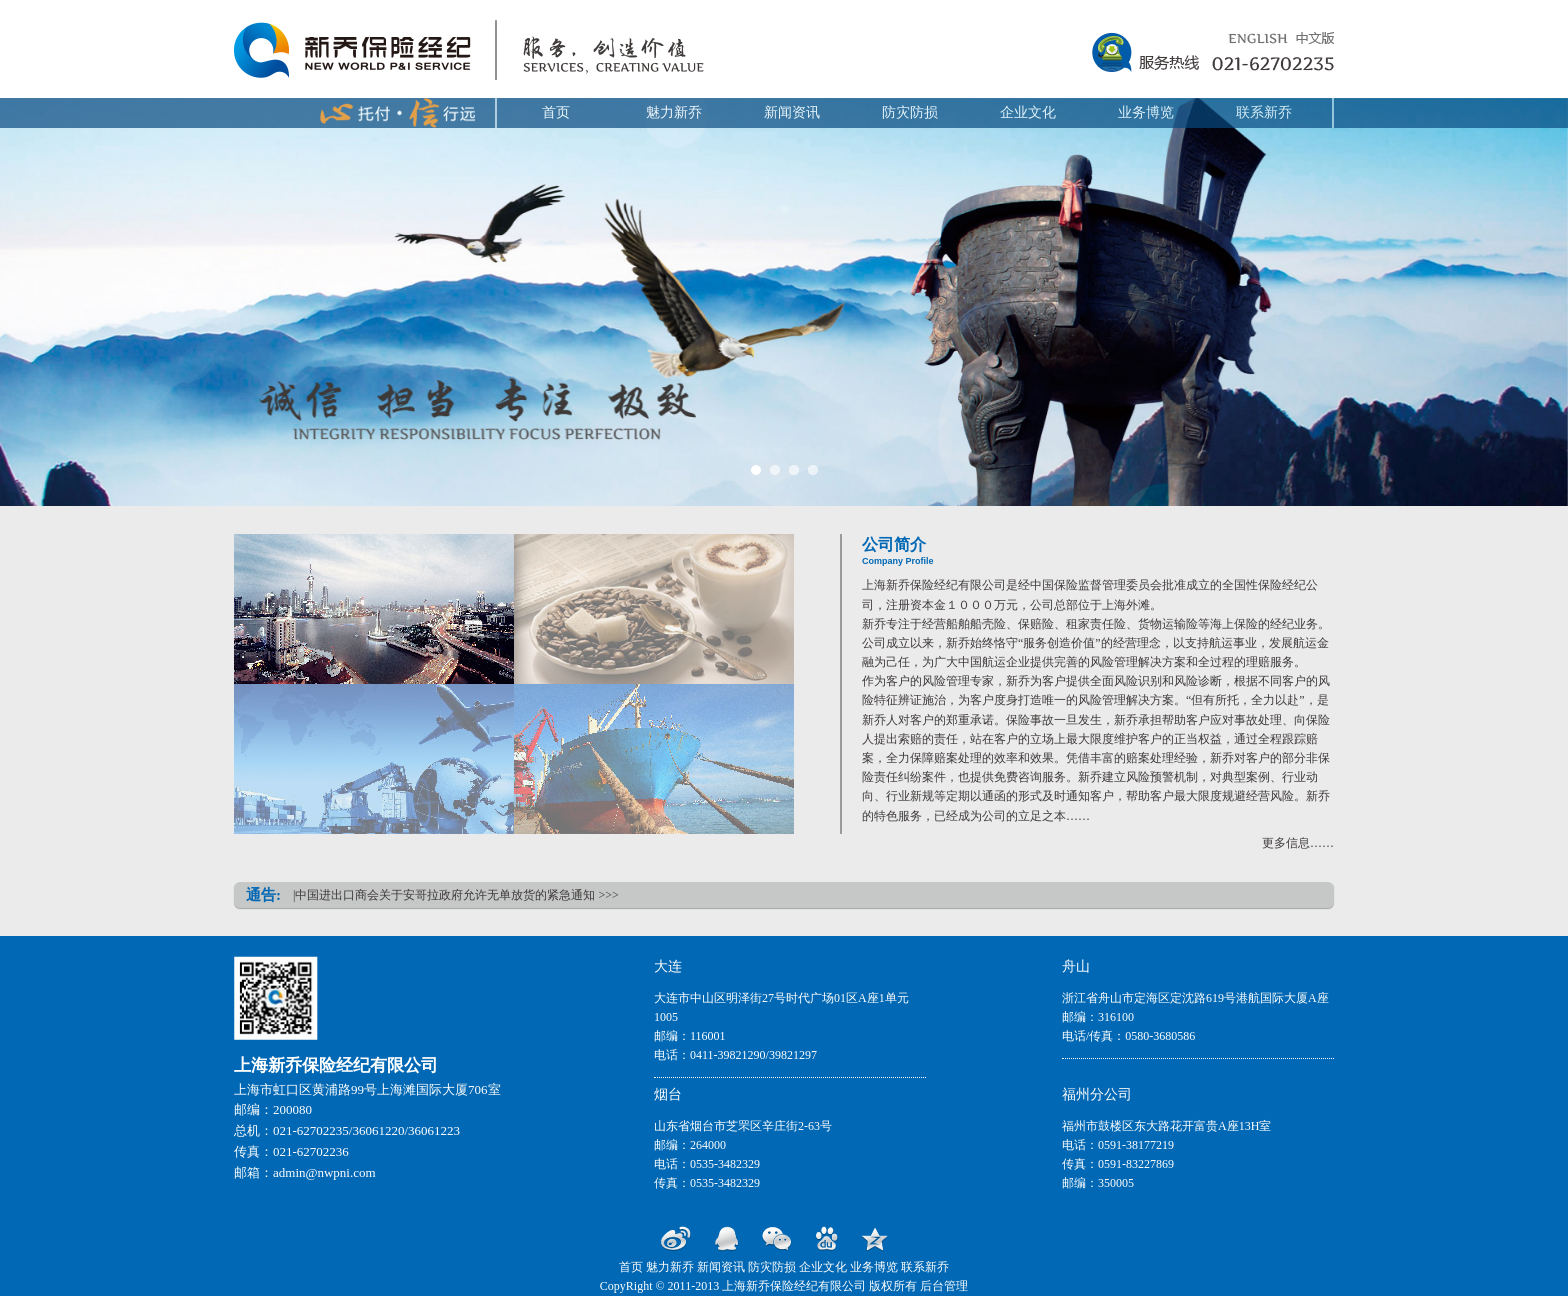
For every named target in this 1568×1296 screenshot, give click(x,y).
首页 (556, 112)
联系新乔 (1264, 112)
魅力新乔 (674, 112)
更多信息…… (1298, 843)
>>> (608, 895)
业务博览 (1146, 112)
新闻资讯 (792, 112)
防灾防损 (910, 112)
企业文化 (1028, 112)
